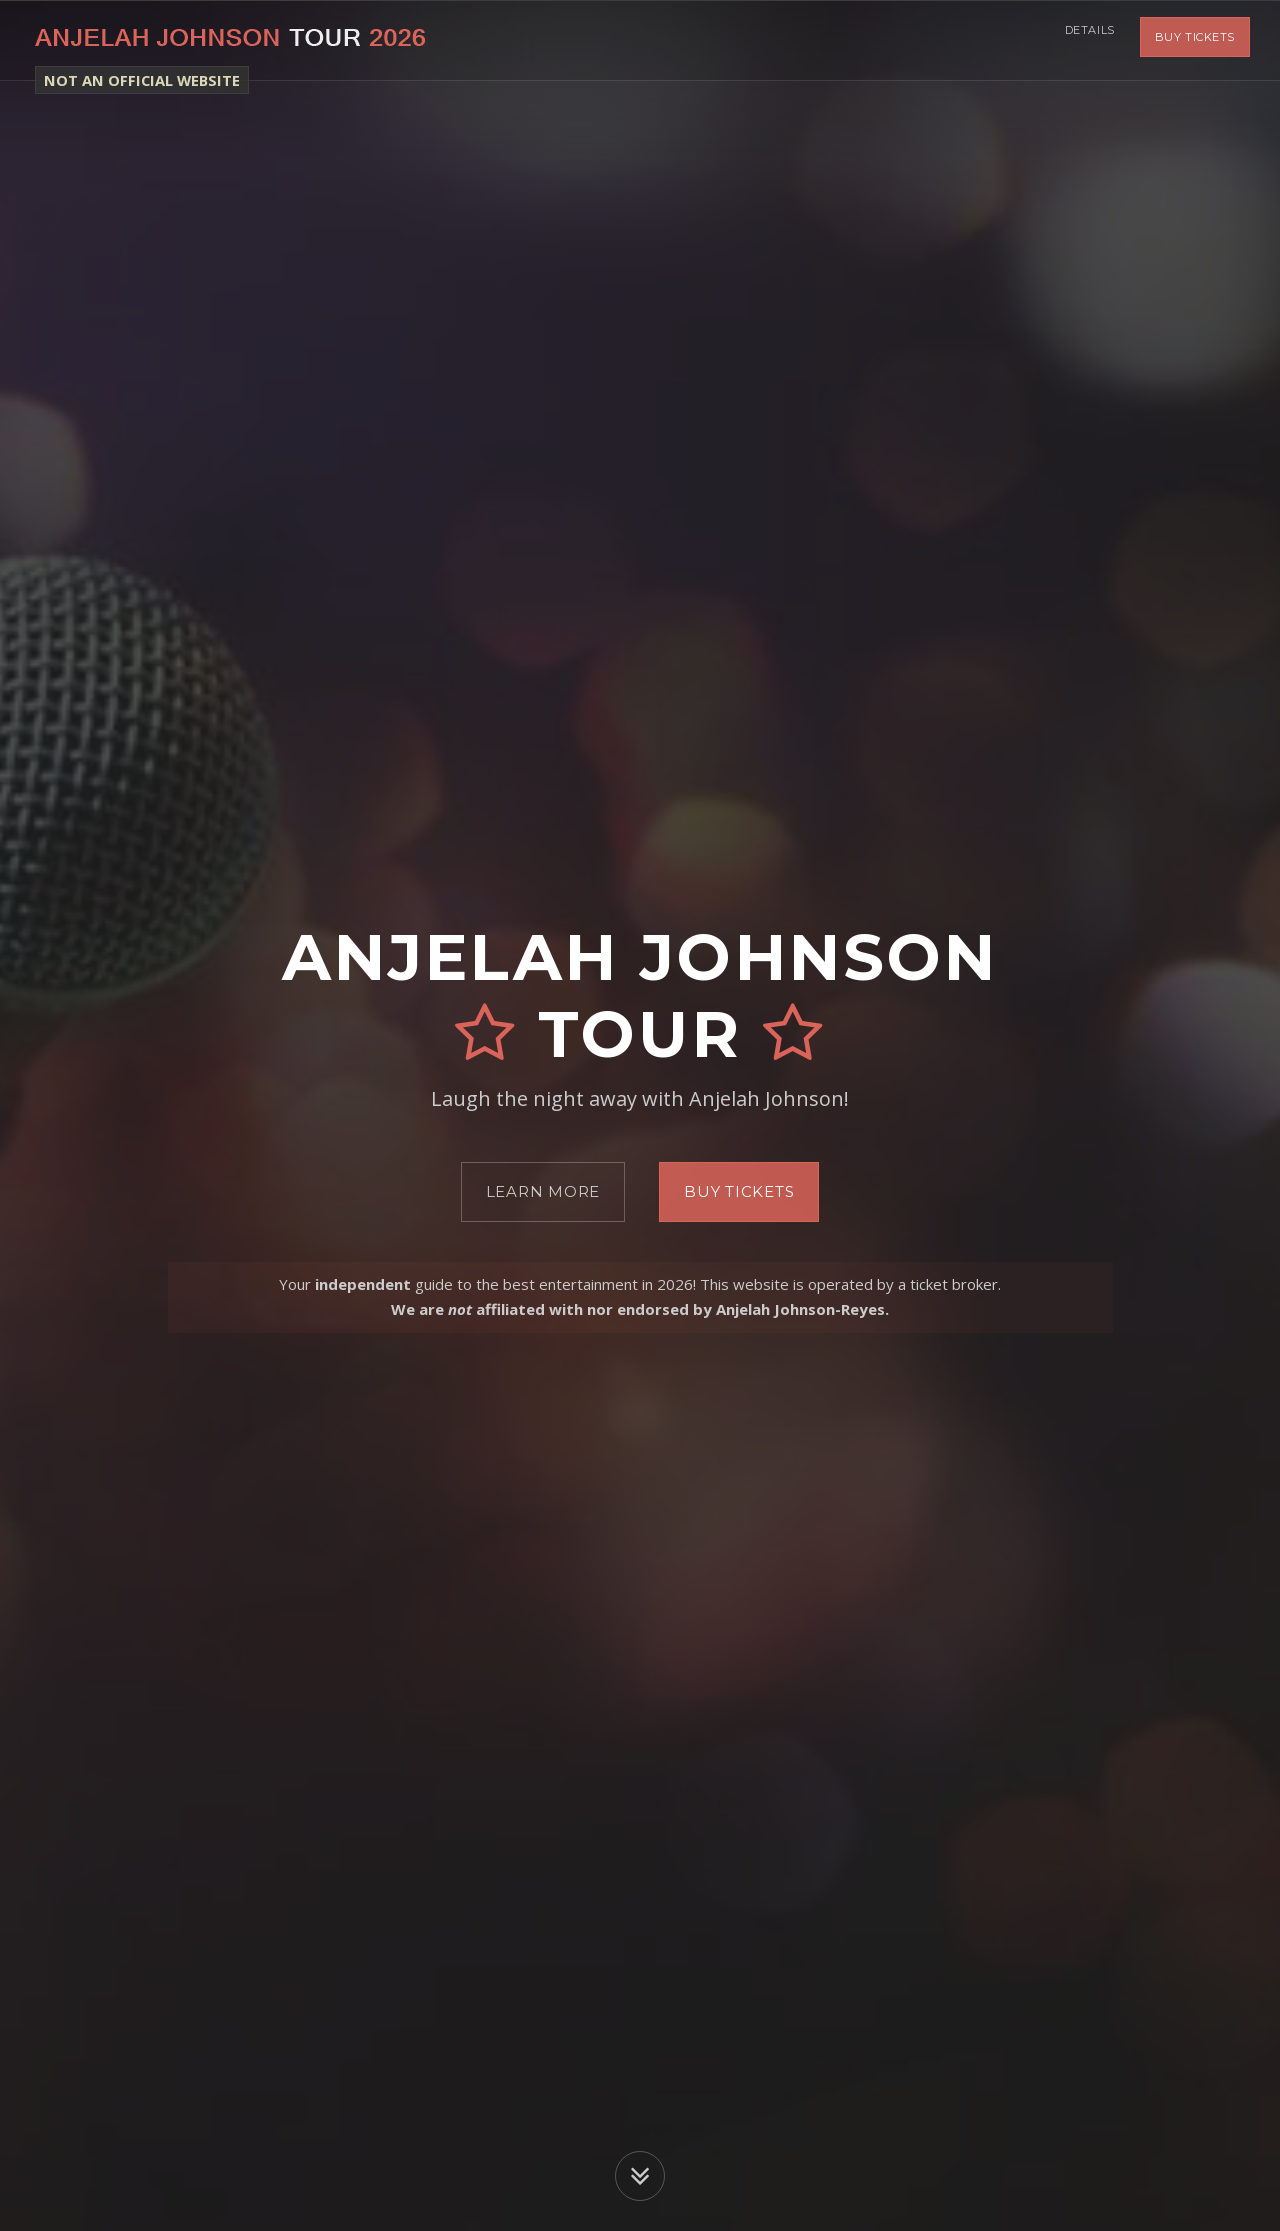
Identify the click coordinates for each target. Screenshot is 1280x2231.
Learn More (543, 1191)
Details (1085, 40)
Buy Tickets (1195, 40)
